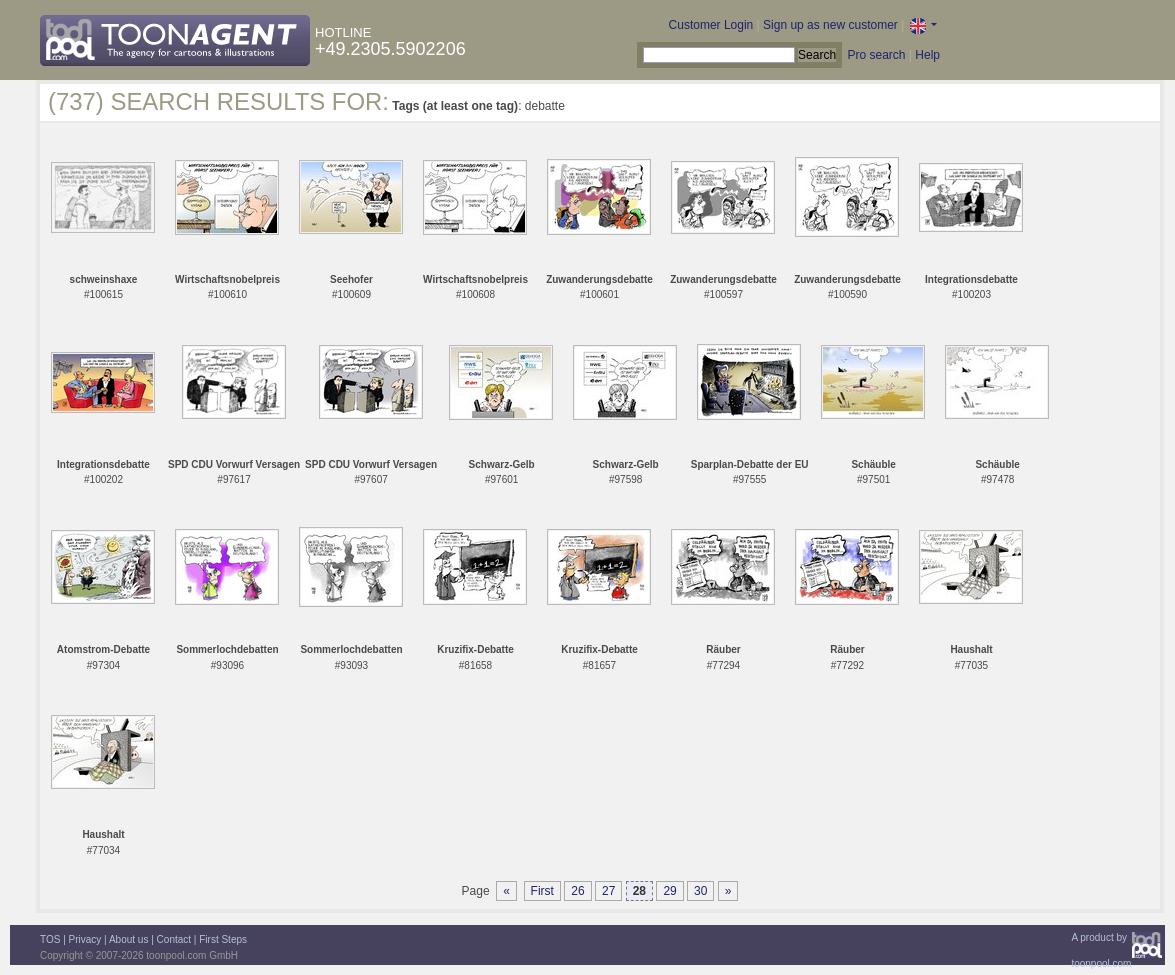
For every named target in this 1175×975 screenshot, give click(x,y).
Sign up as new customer (830, 25)
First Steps (223, 939)
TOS (50, 939)
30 (700, 891)
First (542, 891)
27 (608, 891)
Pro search (876, 55)
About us (128, 939)
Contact (174, 939)
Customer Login (711, 25)
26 (577, 891)
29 (669, 891)
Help (927, 55)
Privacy (85, 939)
